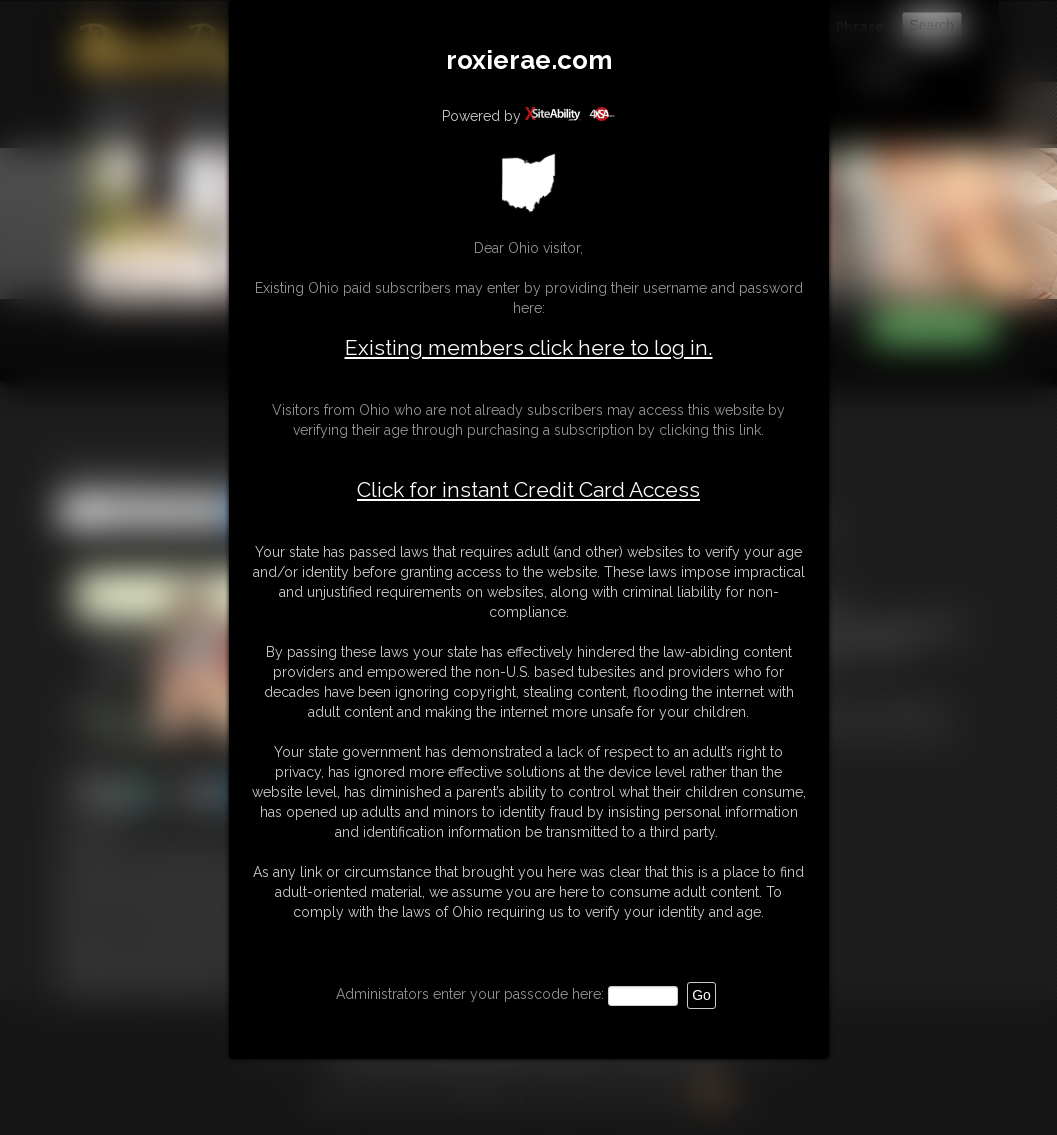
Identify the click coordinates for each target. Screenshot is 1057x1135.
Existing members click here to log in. (529, 347)
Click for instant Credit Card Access (528, 490)
